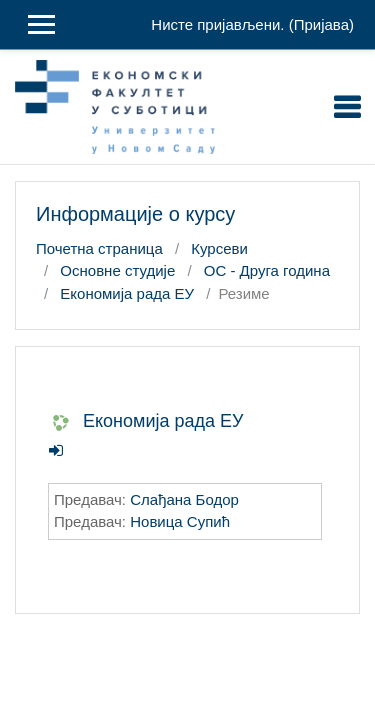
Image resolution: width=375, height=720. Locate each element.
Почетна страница (99, 248)
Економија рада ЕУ (127, 293)
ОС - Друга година (267, 270)
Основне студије (117, 270)
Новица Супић (180, 521)
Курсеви (219, 248)
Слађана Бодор (184, 499)
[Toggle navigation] (347, 107)
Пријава (321, 24)
